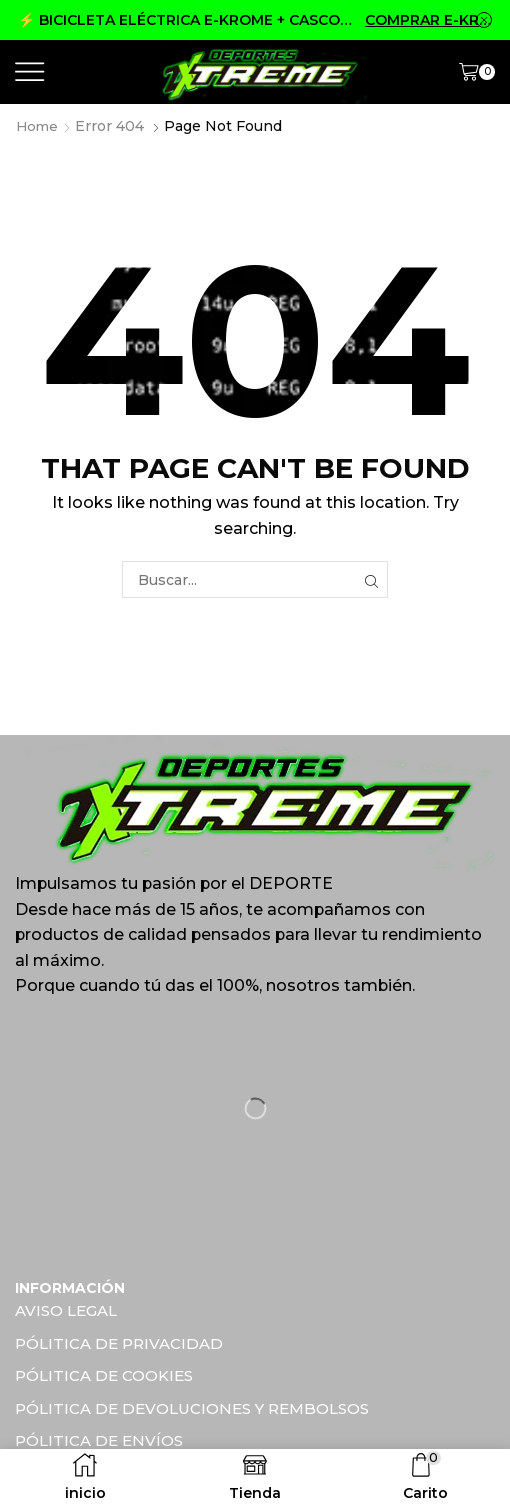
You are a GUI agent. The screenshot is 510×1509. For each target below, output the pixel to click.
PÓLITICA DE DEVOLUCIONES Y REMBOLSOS (203, 1412)
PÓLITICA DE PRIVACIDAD (124, 1344)
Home (38, 126)
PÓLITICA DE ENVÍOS (103, 1445)
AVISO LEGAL (70, 1310)
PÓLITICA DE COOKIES (110, 1378)
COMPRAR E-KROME (428, 20)
